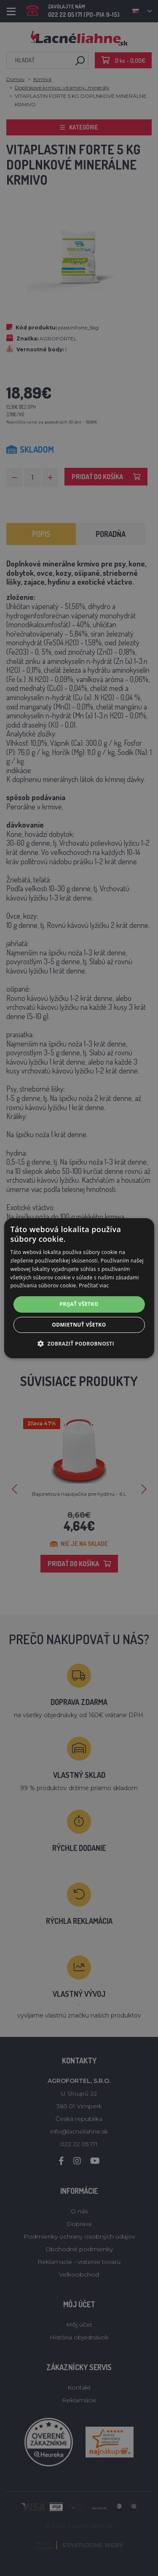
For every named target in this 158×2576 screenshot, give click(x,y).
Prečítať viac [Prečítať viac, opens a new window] (94, 1285)
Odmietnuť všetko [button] (79, 1324)
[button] (79, 1343)
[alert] (79, 1288)
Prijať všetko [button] (79, 1304)
